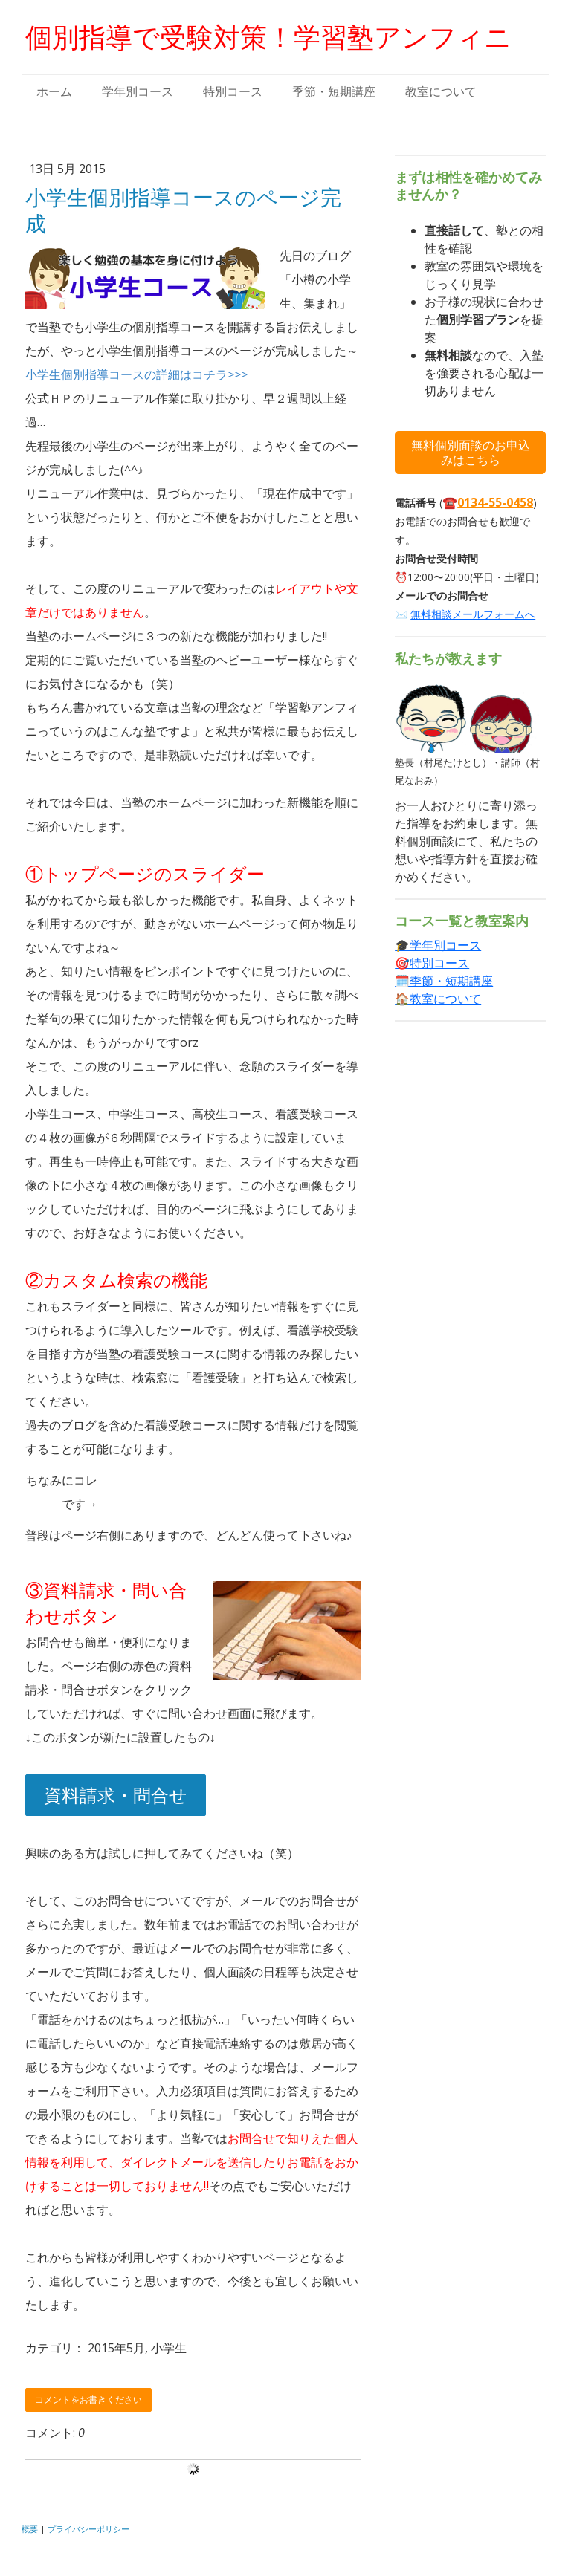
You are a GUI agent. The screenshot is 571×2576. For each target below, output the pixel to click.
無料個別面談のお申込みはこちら (470, 452)
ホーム (54, 91)
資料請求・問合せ (115, 1794)
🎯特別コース (432, 963)
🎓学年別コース (438, 945)
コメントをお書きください (88, 2399)
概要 (30, 2528)
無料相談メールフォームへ (472, 614)
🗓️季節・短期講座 (444, 981)
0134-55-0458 (495, 502)
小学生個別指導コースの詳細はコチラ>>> (136, 374)
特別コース (232, 91)
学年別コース (137, 91)
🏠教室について (438, 998)
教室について (441, 91)
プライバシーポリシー (88, 2528)
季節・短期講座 (333, 91)
